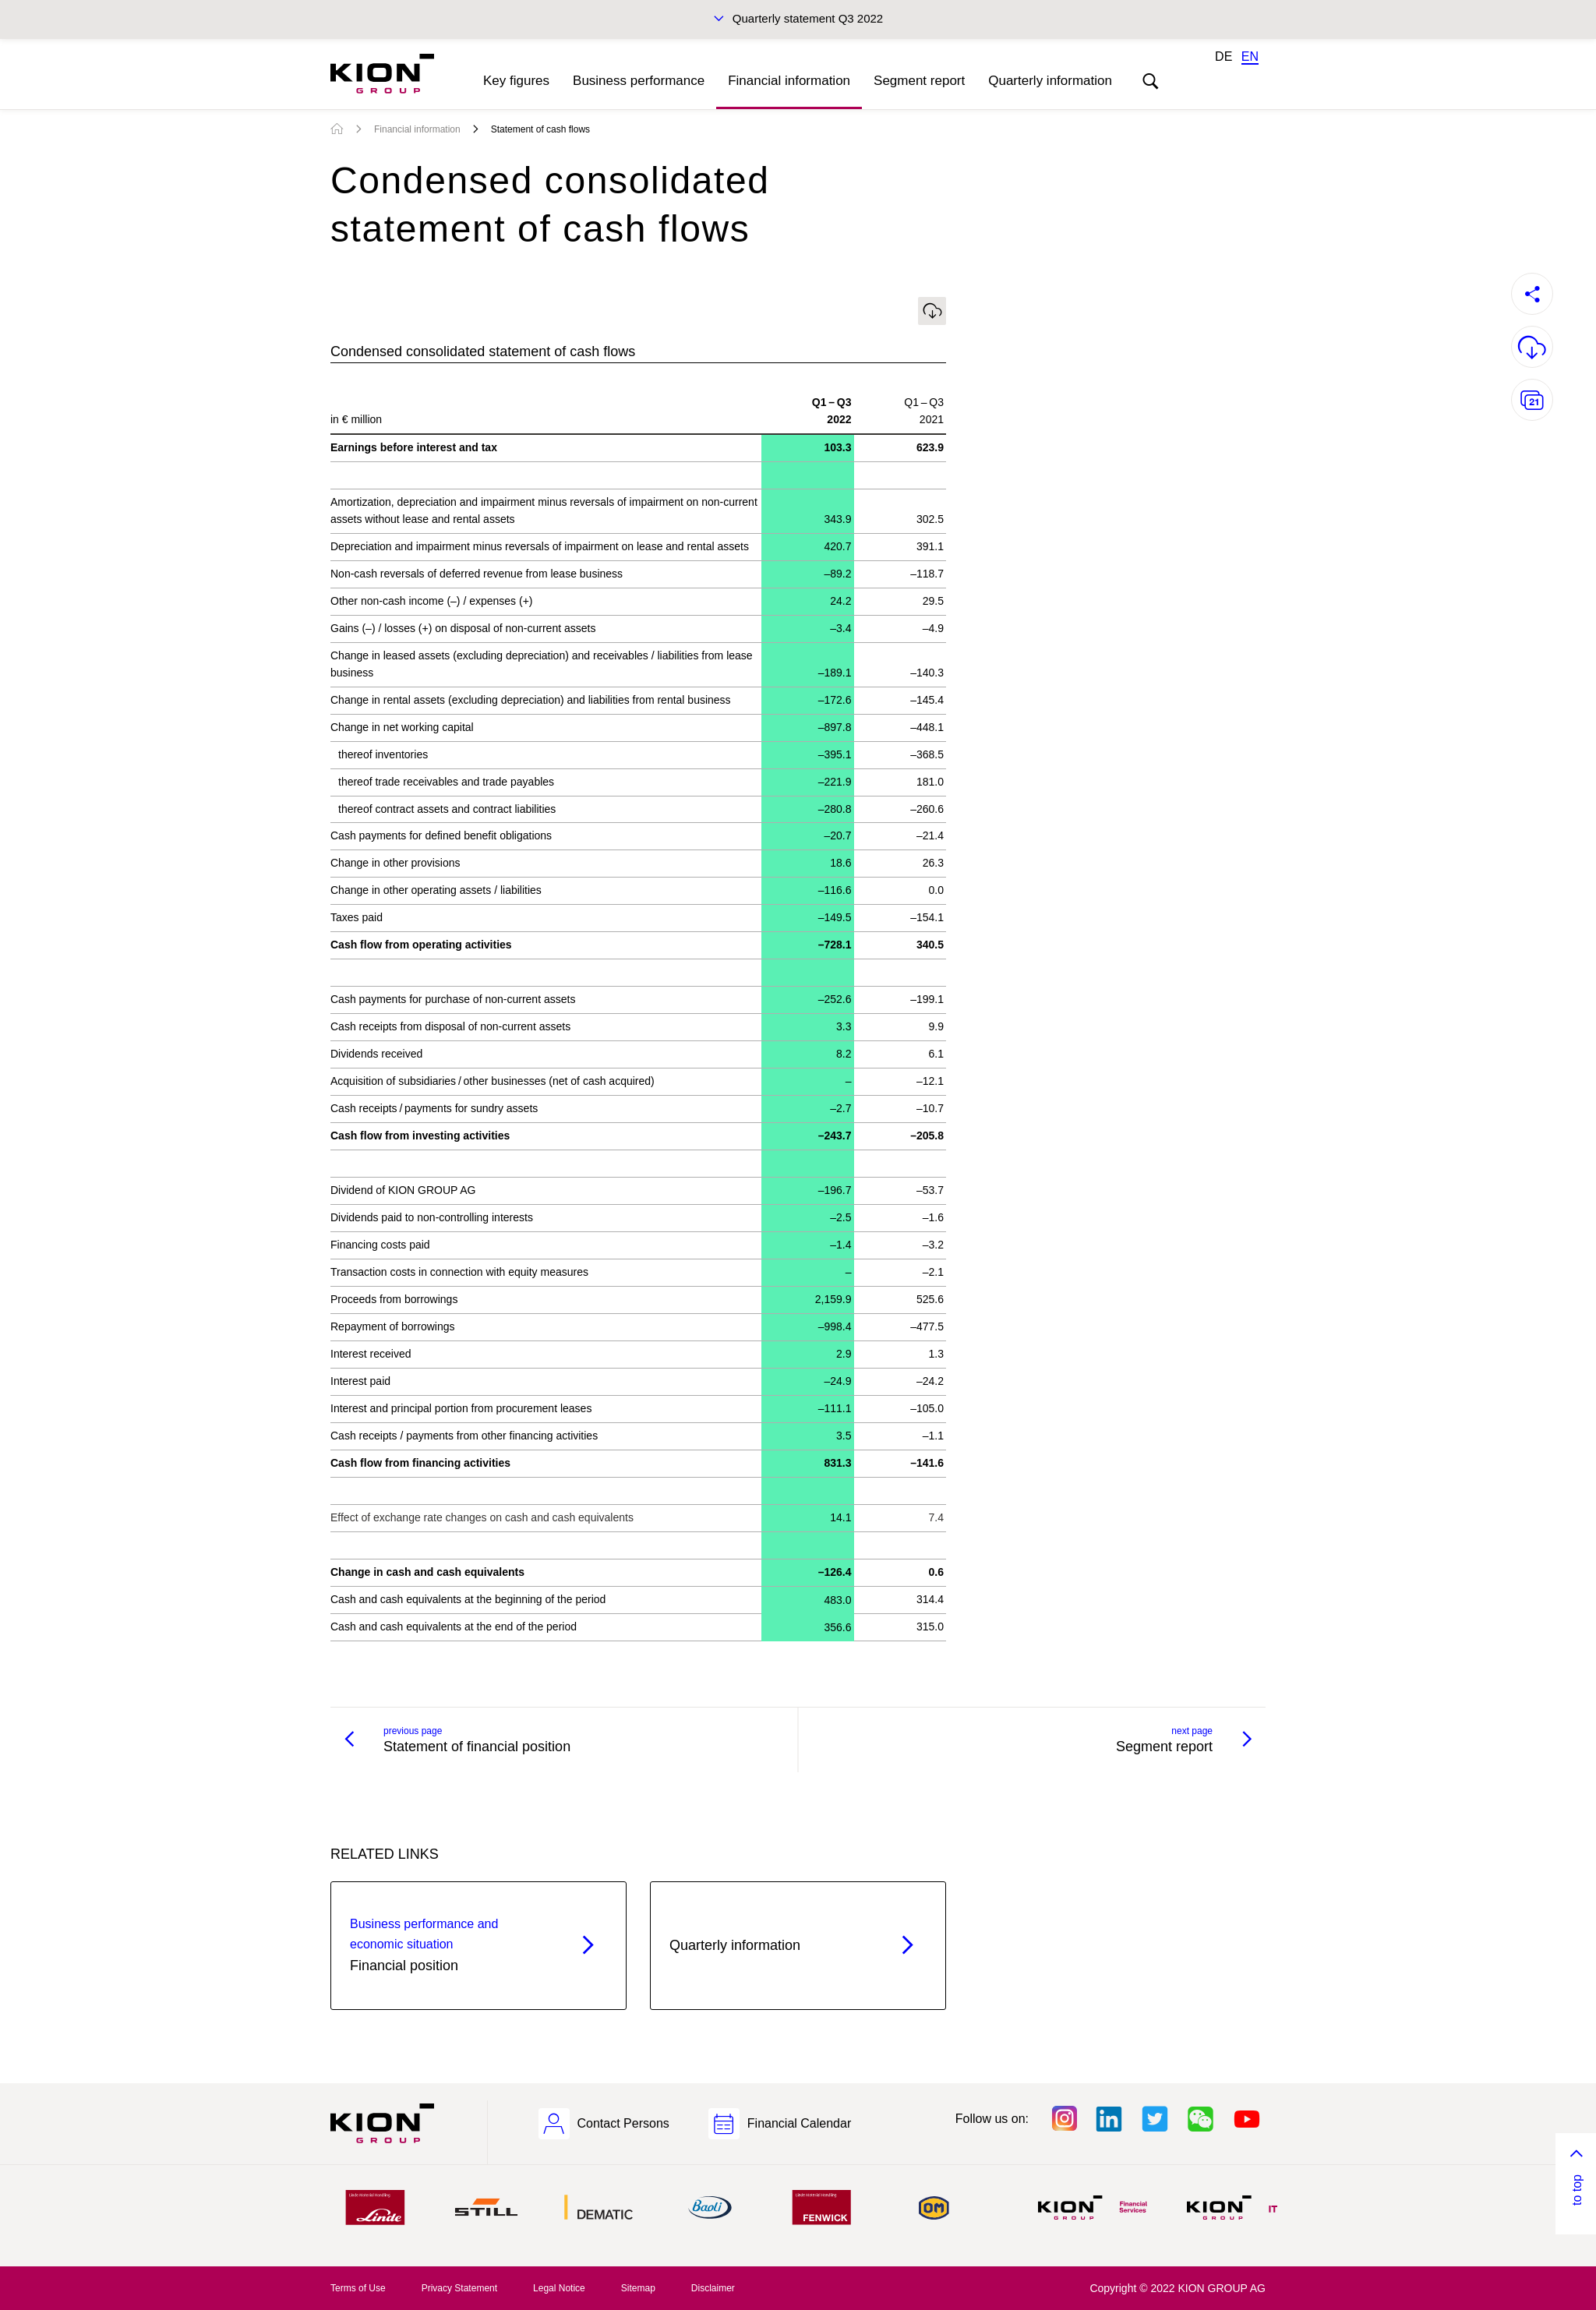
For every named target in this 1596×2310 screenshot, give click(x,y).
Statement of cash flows (540, 129)
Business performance (638, 80)
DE (1223, 56)
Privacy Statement (459, 2288)
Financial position (451, 1943)
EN (1250, 56)
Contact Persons (623, 2123)
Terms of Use (358, 2288)
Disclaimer (713, 2288)
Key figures (516, 80)
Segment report (919, 80)
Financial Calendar (799, 2123)
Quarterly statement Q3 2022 (808, 18)
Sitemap (638, 2288)
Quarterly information (1050, 80)
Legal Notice (559, 2288)
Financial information (789, 80)
